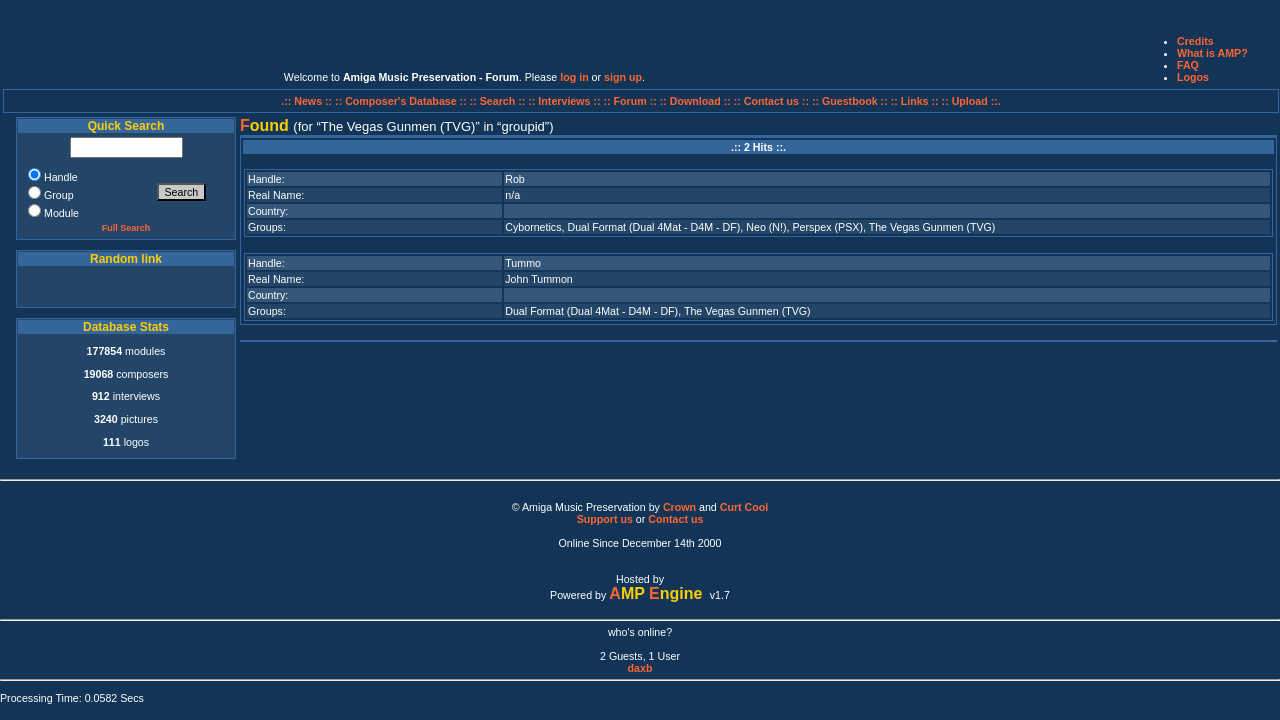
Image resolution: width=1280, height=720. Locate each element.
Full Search (126, 228)
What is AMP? (1212, 53)
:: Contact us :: (771, 101)
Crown (679, 507)
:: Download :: (697, 101)
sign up (623, 77)
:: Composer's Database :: (402, 101)
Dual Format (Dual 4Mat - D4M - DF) (653, 227)
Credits (1195, 41)
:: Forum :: (632, 101)
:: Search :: (499, 101)
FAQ (1188, 65)
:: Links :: (915, 101)
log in (574, 77)
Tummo (523, 263)
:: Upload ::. (971, 101)
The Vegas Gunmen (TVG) (932, 227)
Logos (1193, 77)
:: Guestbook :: (850, 101)
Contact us (675, 519)
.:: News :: (308, 101)
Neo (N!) (766, 227)
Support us (605, 519)
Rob (515, 179)
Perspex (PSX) (827, 227)
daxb (640, 668)
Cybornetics (533, 227)
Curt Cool (744, 507)
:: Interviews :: (565, 101)
